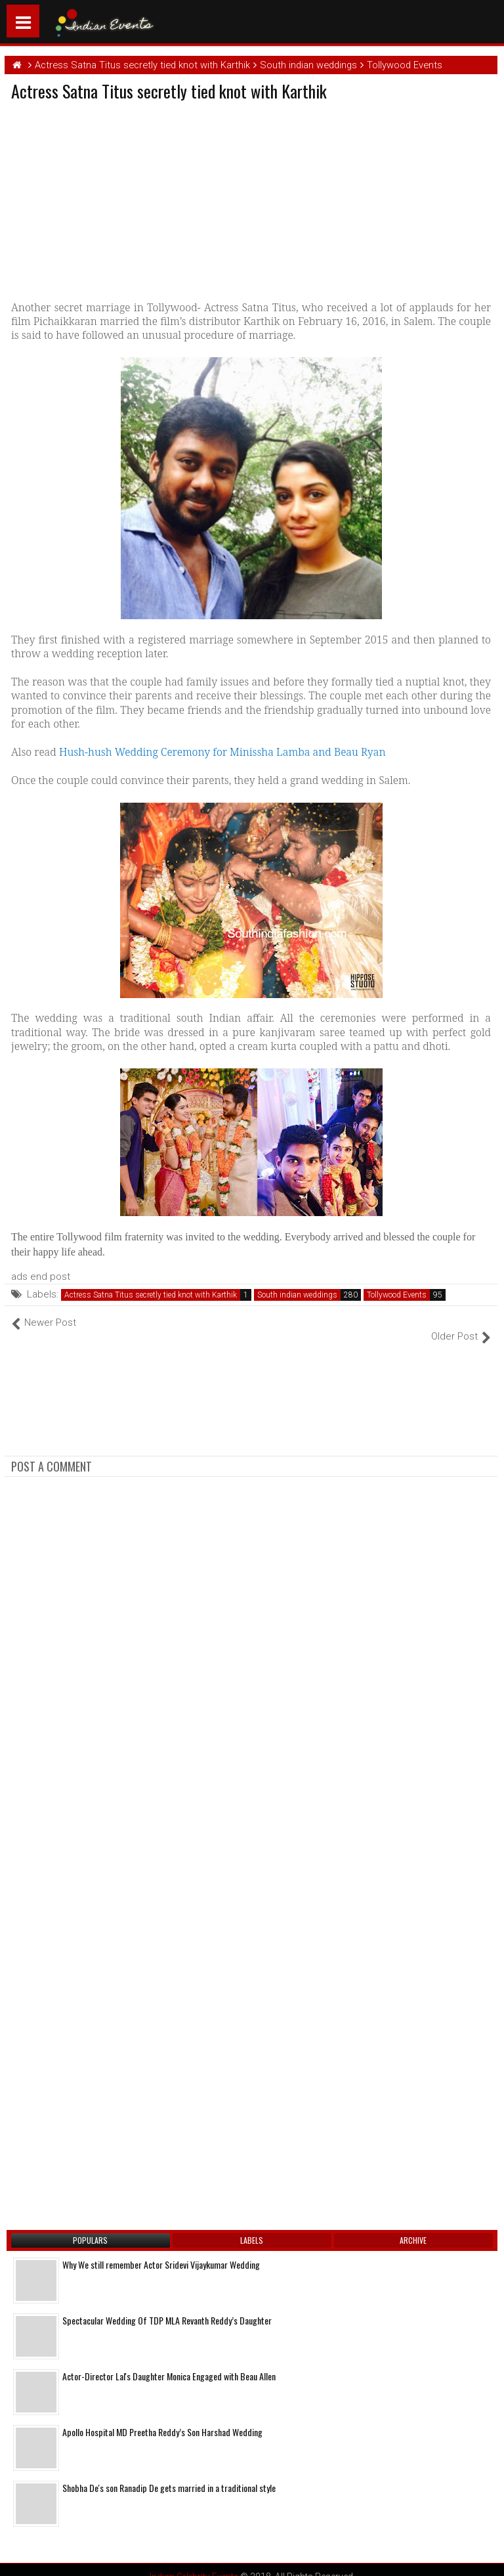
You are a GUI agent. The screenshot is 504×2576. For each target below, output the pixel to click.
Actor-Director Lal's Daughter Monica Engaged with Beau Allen (169, 2362)
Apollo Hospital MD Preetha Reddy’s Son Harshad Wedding (162, 2418)
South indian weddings (297, 1294)
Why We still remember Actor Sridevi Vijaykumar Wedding (161, 2251)
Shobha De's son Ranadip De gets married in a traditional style (169, 2474)
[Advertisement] (121, 198)
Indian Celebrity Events (194, 2563)
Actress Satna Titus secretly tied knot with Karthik (150, 1294)
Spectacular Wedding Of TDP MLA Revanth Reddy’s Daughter (167, 2306)
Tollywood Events (397, 1294)
